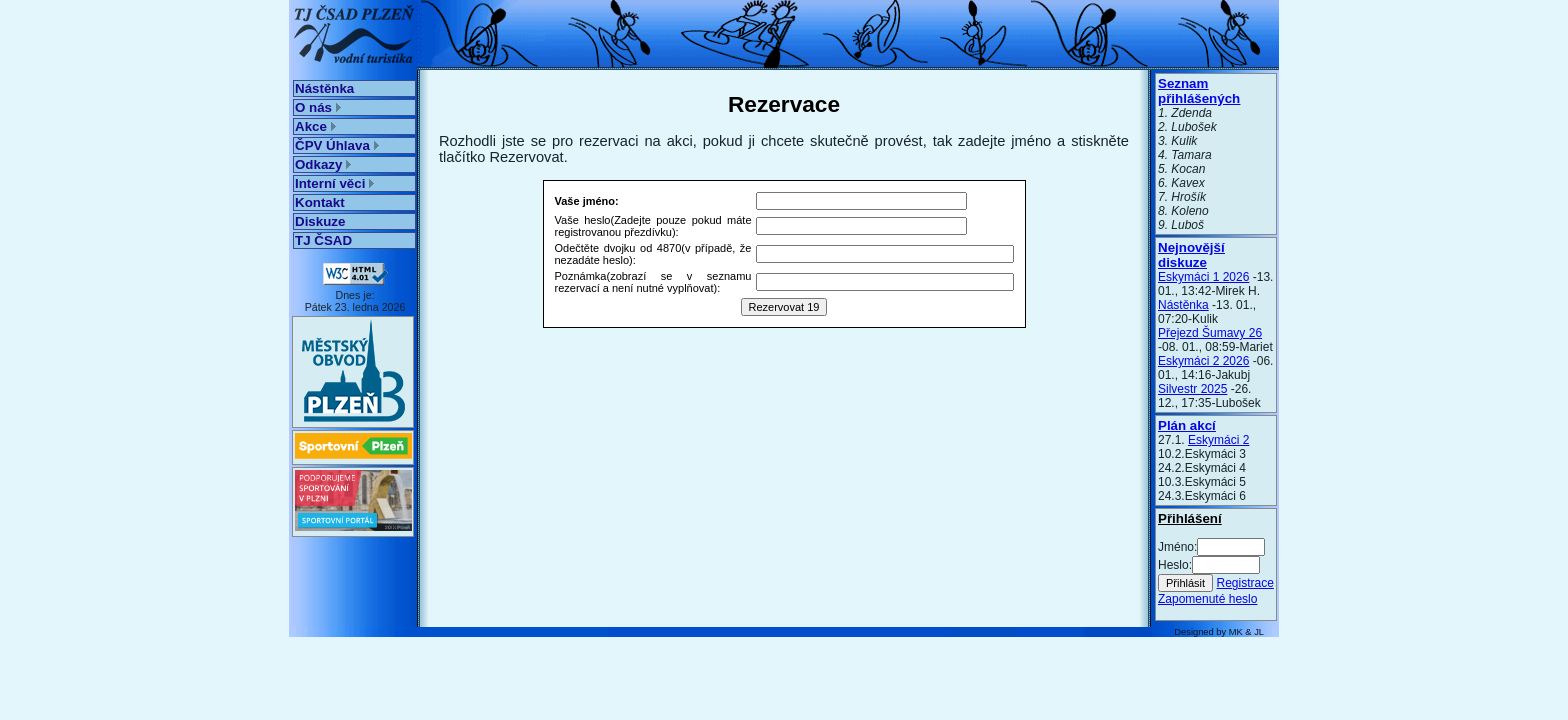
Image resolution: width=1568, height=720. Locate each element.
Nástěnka (324, 88)
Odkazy (323, 164)
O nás (318, 107)
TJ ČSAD (323, 240)
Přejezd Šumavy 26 (1210, 333)
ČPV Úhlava (337, 145)
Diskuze (320, 221)
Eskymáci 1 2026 (1203, 277)
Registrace (1244, 583)
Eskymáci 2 (1218, 440)
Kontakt (320, 202)
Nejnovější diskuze (1191, 255)
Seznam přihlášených (1199, 91)
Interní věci (334, 183)
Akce (315, 126)
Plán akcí (1187, 425)
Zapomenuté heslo (1207, 599)
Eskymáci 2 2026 (1203, 361)
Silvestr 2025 (1192, 389)
